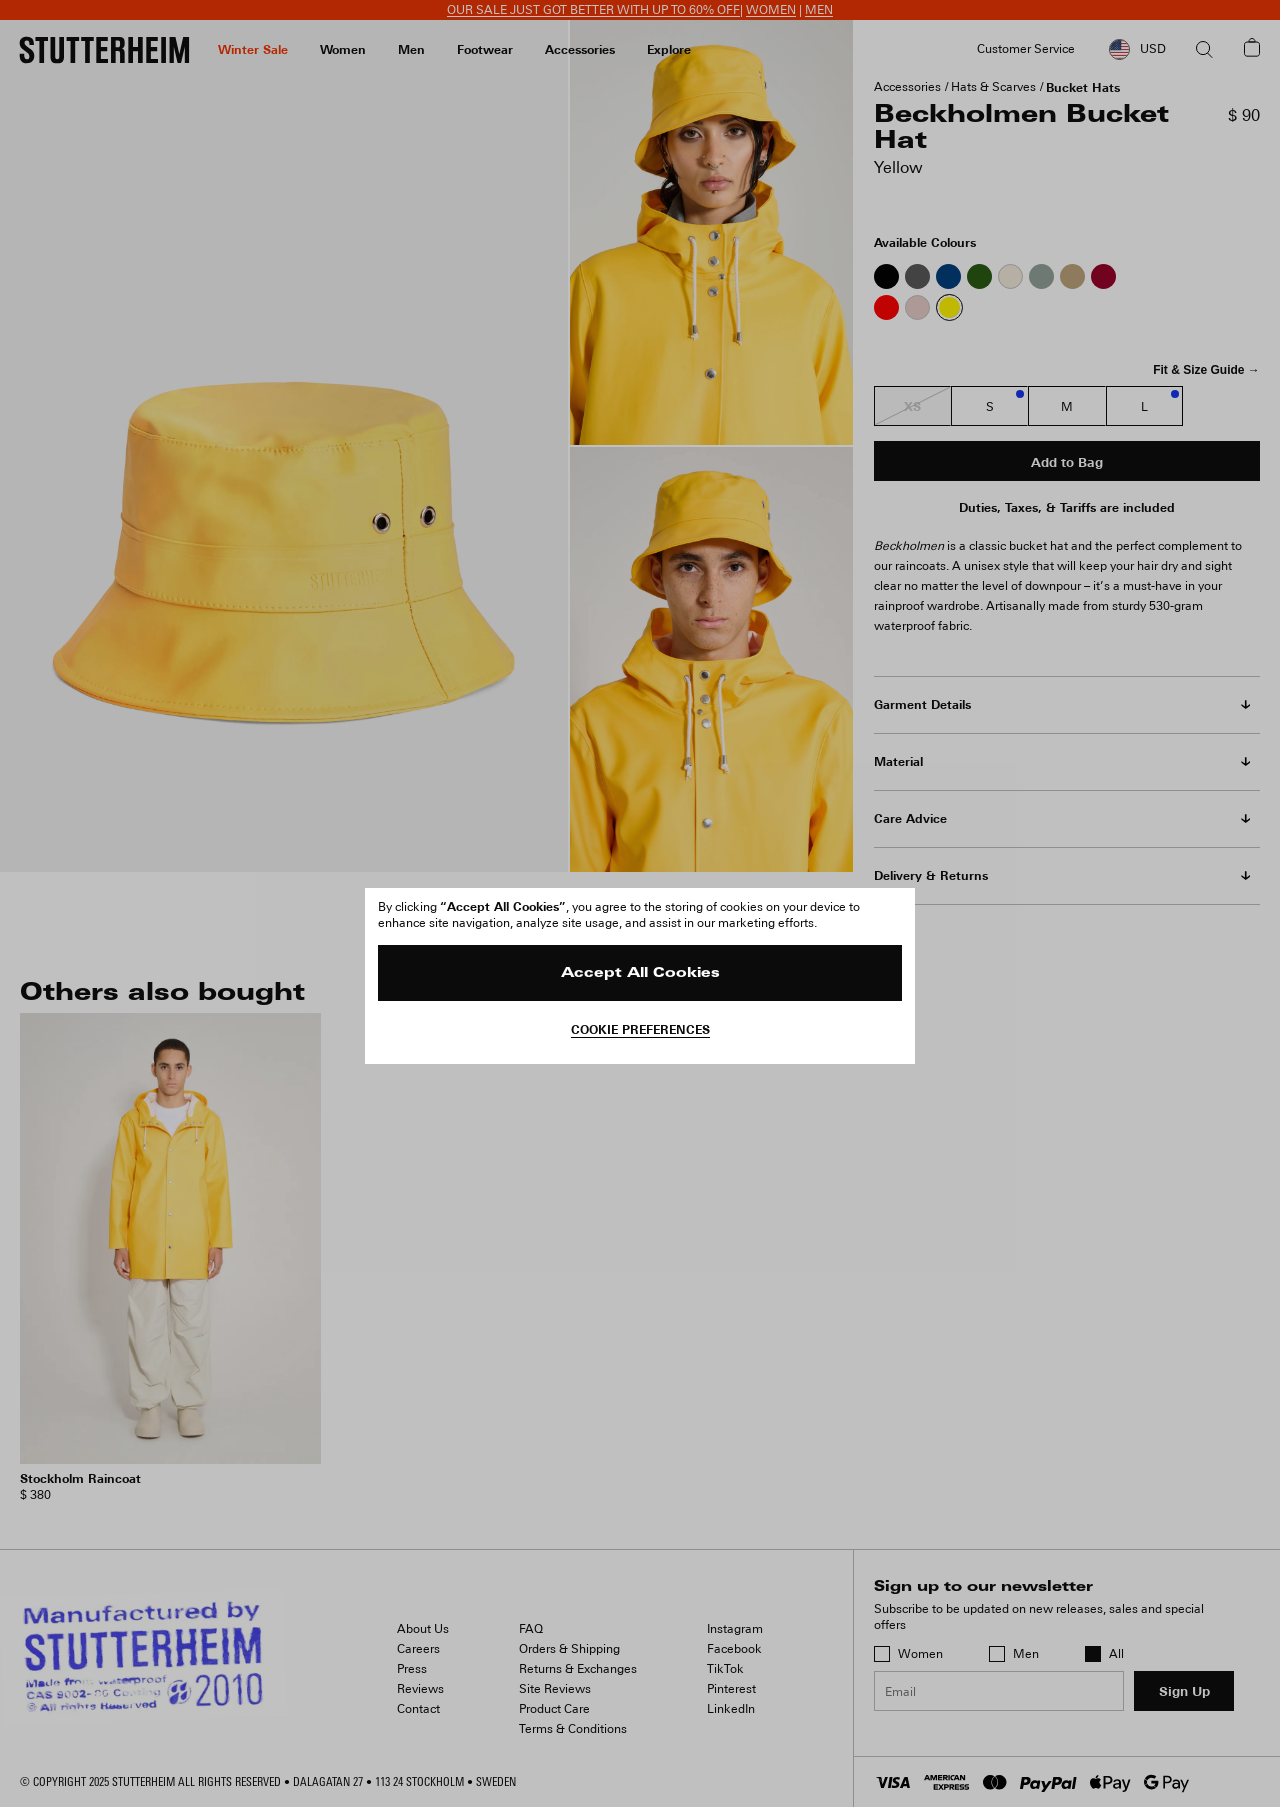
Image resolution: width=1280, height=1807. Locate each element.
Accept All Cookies (640, 973)
